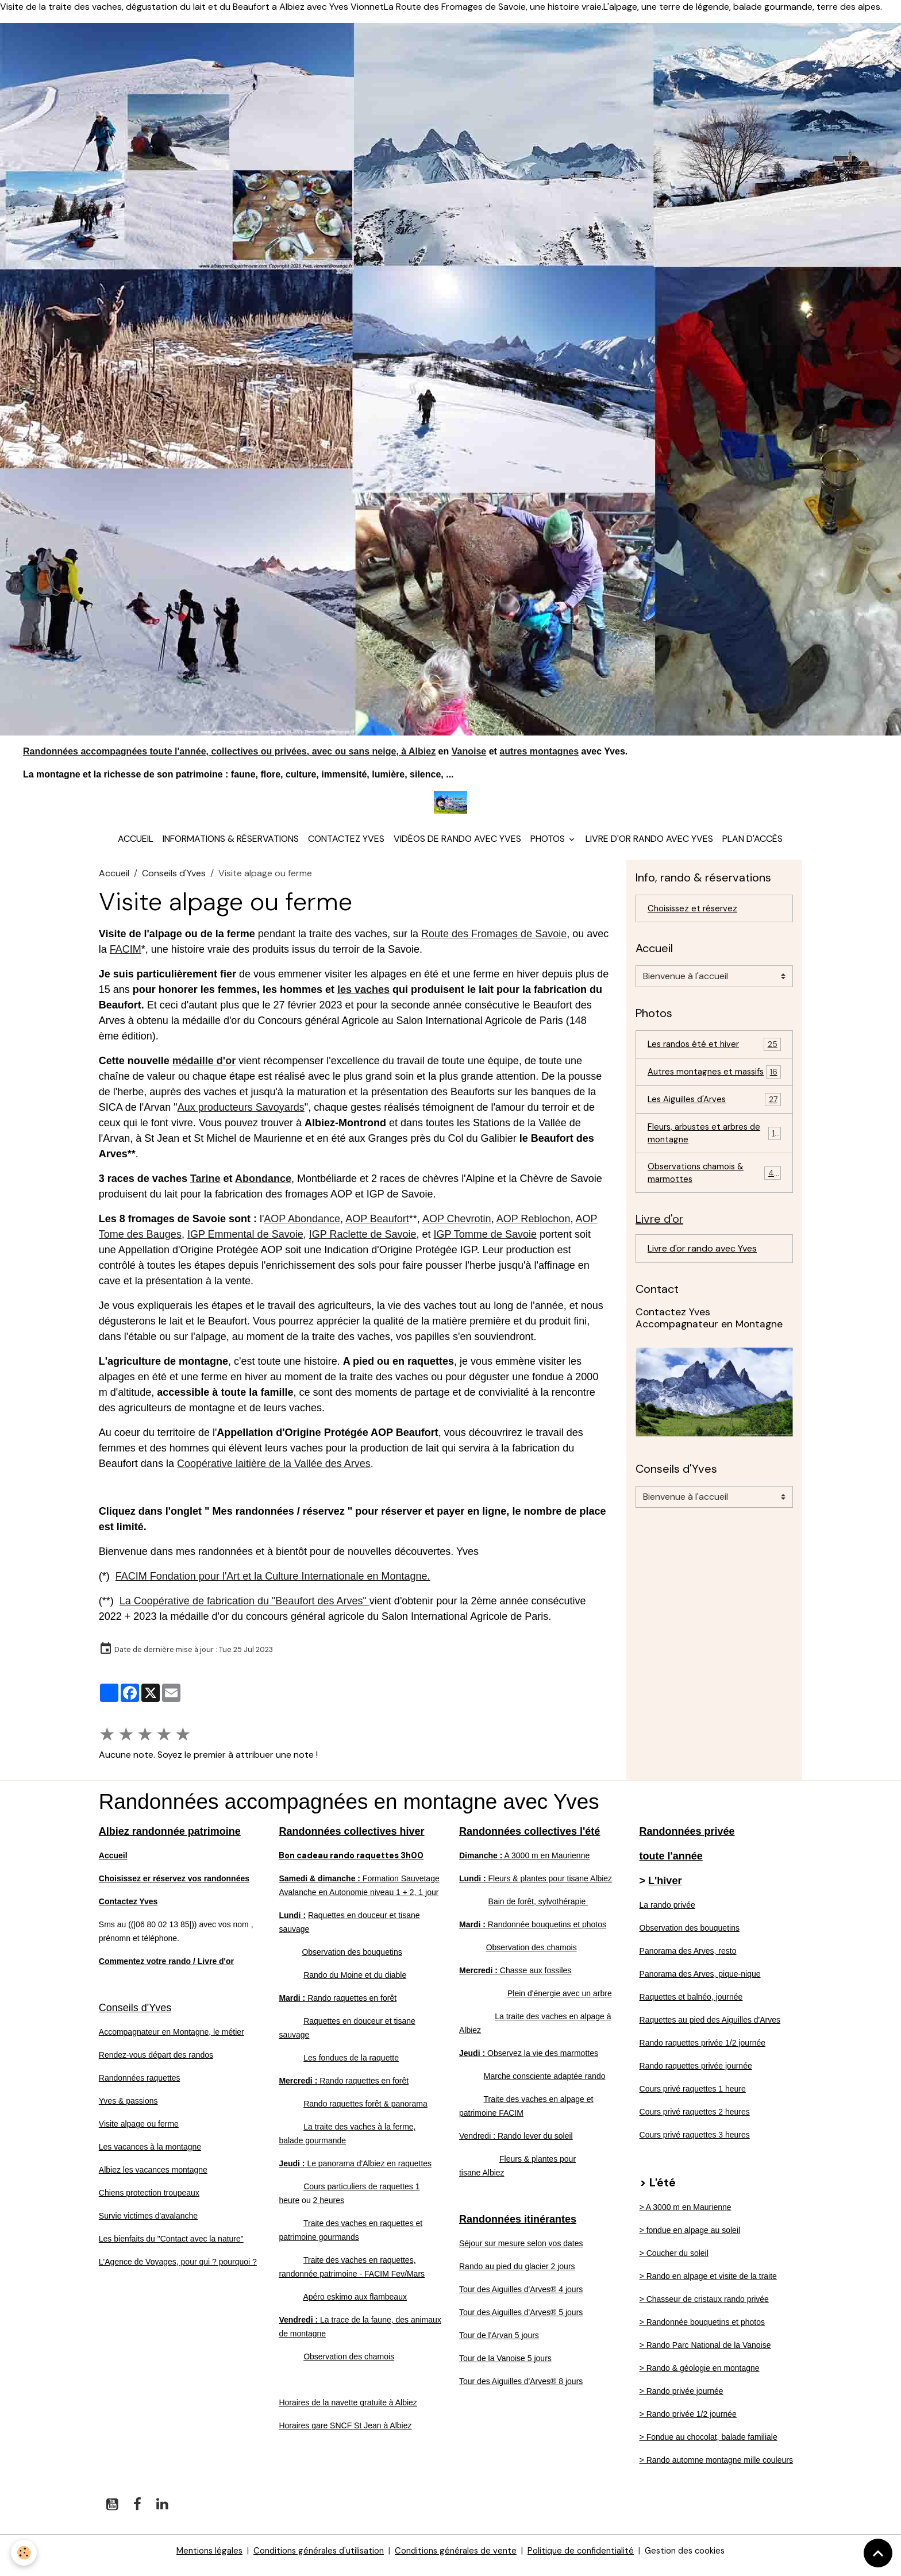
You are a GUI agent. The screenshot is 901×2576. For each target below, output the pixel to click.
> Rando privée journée (681, 2400)
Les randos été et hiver (714, 1054)
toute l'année (671, 1865)
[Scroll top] (878, 2553)
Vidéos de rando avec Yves (457, 848)
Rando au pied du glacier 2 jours (517, 2275)
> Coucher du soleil (674, 2262)
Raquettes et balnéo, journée (691, 2006)
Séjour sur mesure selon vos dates (521, 2252)
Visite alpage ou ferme (139, 2133)
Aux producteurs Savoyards (241, 1116)
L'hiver (664, 1890)
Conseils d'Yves (174, 882)
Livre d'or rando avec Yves (649, 848)
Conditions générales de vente (456, 2560)
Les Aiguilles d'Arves (714, 1124)
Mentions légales (195, 2560)
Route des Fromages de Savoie (494, 943)
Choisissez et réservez (695, 918)
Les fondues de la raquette (351, 2066)
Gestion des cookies (698, 2560)
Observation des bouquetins (352, 1961)
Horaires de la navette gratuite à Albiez (348, 2411)
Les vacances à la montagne (150, 2156)
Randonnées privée (687, 1840)
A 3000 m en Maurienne (524, 1864)
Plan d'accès (752, 848)
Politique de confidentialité (588, 2560)
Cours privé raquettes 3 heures (695, 2143)
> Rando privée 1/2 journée (688, 2423)
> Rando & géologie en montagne (700, 2377)
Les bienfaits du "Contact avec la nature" (171, 2247)
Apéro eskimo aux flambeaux (355, 2306)
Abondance (263, 1187)
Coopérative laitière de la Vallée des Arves (274, 1472)
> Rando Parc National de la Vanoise (705, 2354)
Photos (548, 848)
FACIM (125, 958)
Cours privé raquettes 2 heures (695, 2121)
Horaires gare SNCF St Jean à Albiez (345, 2434)
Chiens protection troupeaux (149, 2202)
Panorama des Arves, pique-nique (700, 1983)
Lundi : (292, 1924)
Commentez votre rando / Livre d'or (166, 1970)
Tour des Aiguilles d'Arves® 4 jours (521, 2298)
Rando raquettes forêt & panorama (365, 2112)
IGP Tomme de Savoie (485, 1243)
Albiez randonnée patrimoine (170, 1840)
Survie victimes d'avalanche (148, 2225)
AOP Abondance (302, 1228)
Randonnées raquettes (139, 2087)
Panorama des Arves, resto (688, 1960)
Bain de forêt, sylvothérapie (538, 1910)
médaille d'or (204, 1070)
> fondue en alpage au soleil (690, 2239)
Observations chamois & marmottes (714, 1202)
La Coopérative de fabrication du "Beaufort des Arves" (244, 1610)
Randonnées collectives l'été (529, 1840)
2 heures (328, 2209)
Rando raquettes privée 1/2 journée (702, 2052)
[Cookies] (24, 2552)
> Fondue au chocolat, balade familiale (708, 2446)
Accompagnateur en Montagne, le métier (171, 2041)
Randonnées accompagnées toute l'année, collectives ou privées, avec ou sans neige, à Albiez (229, 751)
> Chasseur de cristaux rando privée (704, 2308)
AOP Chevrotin (456, 1228)
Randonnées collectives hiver (351, 1840)
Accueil (135, 848)
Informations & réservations (231, 848)
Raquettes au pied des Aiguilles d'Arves (710, 2029)
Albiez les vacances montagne (153, 2179)
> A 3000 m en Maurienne (685, 2216)
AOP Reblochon (533, 1228)
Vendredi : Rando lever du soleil (516, 2145)
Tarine (205, 1187)
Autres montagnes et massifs (714, 1090)
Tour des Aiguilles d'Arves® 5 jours (521, 2321)
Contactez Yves (346, 848)
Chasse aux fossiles (515, 1979)
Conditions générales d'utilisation (311, 2560)
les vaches (363, 998)
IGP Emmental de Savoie (245, 1243)
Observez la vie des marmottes (528, 2062)
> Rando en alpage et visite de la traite (708, 2285)
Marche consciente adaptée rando (545, 2085)
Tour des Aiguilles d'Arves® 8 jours (521, 2390)
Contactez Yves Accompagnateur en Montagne (709, 1350)
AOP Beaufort (377, 1228)
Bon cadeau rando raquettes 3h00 (358, 1864)
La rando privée (667, 1914)
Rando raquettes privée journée (696, 2075)
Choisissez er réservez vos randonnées (174, 1887)
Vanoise (469, 751)
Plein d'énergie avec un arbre (559, 2002)
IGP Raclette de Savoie (363, 1243)
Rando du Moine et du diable (354, 1984)
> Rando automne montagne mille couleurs (716, 2469)
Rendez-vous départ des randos (156, 2064)
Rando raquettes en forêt (337, 2007)
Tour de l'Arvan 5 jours (499, 2344)
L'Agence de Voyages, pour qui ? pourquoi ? (178, 2270)
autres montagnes (539, 751)
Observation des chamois (348, 2365)
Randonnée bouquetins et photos (532, 1933)
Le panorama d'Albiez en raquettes (355, 2172)
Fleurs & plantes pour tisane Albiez (535, 1887)
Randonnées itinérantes (517, 2228)
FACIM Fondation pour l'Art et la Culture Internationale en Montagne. (272, 1585)
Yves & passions (128, 2110)
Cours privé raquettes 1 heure (693, 2098)
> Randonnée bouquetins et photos (702, 2331)
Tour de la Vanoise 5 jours (505, 2367)
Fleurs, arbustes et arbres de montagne (714, 1160)
